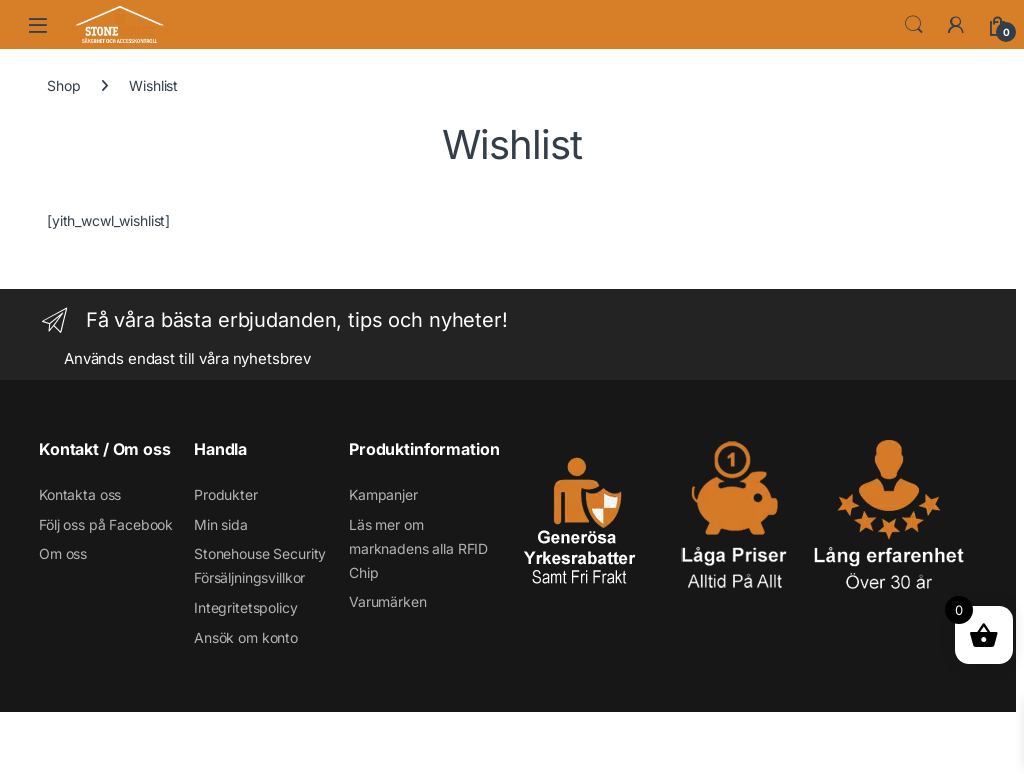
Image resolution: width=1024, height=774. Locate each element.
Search (914, 25)
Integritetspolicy (246, 607)
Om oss (63, 553)
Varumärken (388, 601)
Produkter (226, 494)
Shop (63, 85)
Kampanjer (383, 494)
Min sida (221, 524)
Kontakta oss (80, 494)
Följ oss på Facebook (106, 524)
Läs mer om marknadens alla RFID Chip (418, 548)
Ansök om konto (246, 637)
